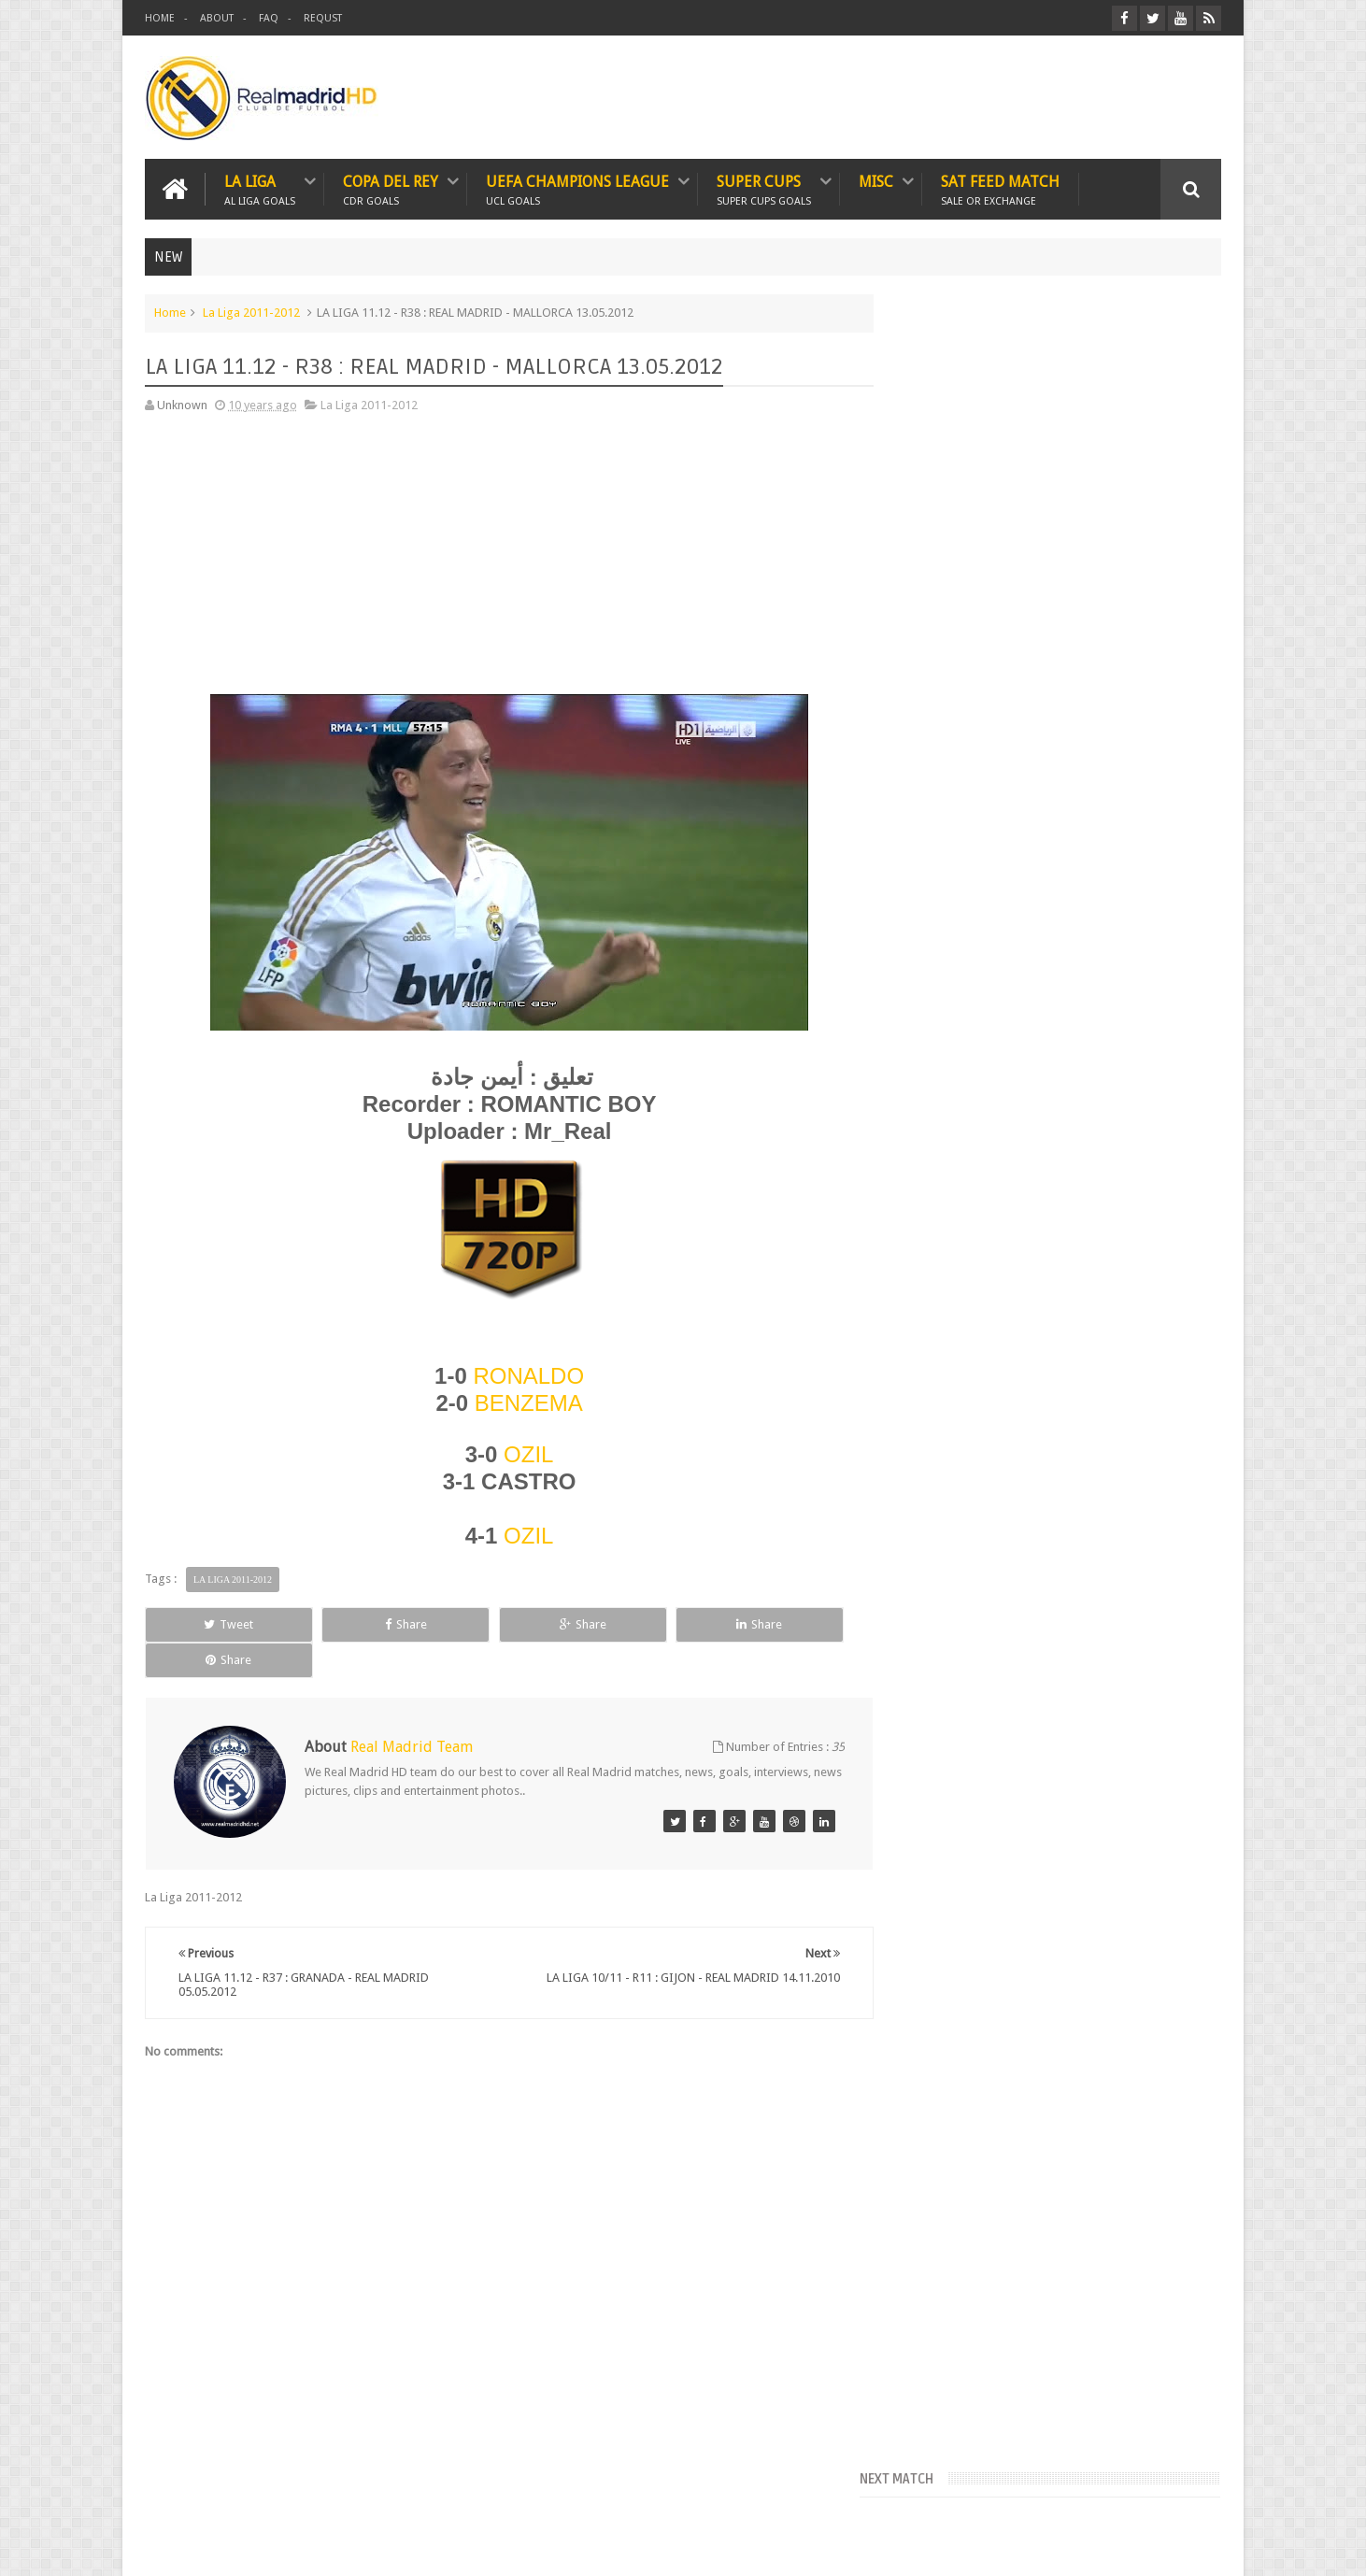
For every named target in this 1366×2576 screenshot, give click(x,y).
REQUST (323, 18)
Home (170, 312)
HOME (160, 18)
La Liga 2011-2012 (251, 312)
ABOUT (217, 18)
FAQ (268, 18)
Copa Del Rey (390, 188)
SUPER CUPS (764, 188)
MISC (876, 181)
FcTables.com (934, 536)
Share (355, 1623)
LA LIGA (259, 188)
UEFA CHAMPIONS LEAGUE (577, 188)
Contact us (1174, 2490)
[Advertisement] (500, 559)
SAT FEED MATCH (1000, 188)
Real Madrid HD (306, 2547)
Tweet (212, 1623)
